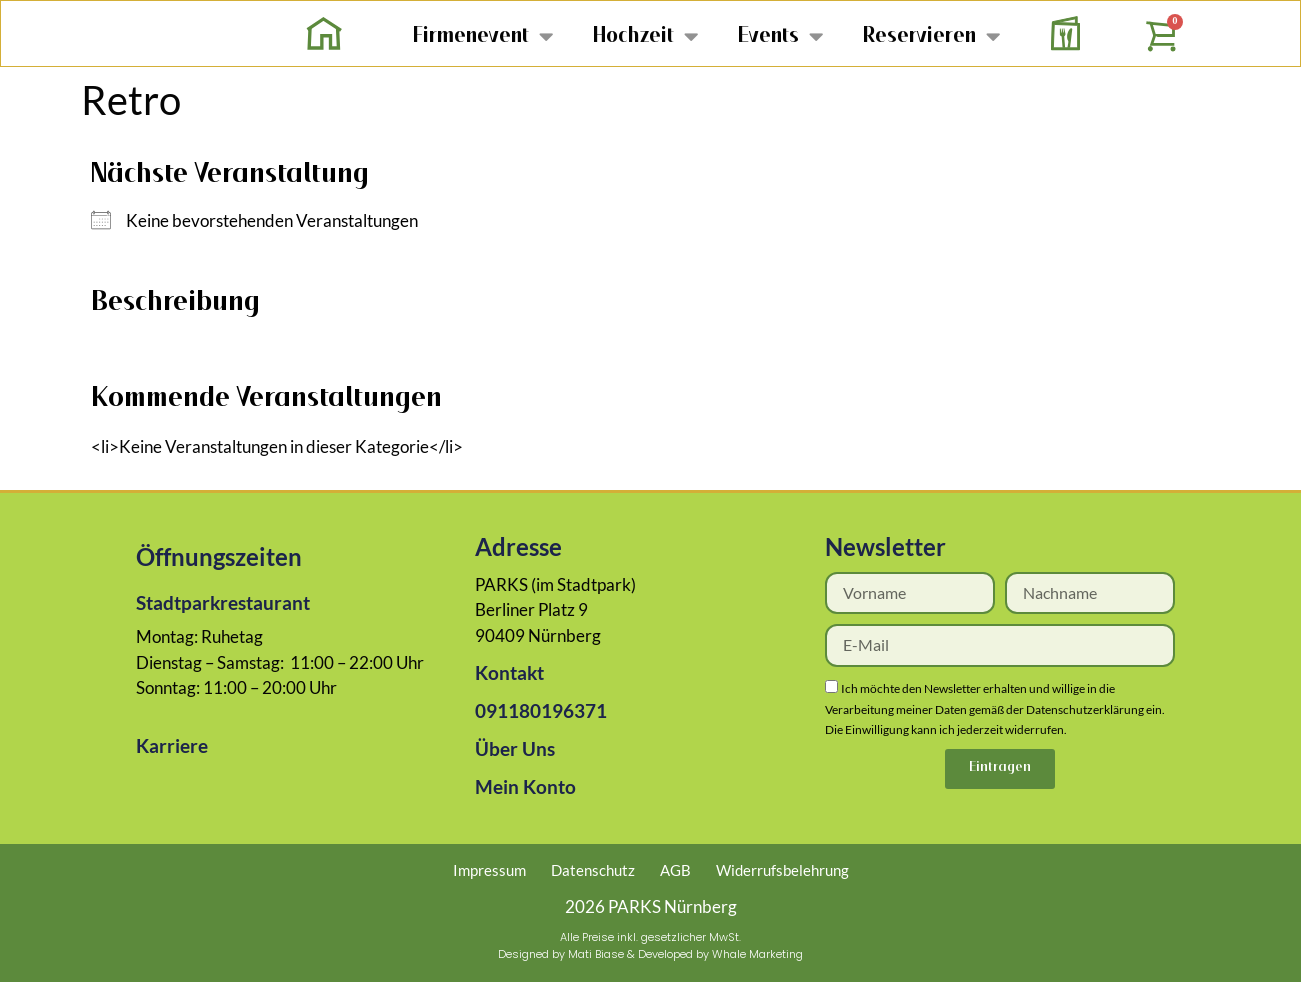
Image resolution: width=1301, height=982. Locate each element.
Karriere (172, 745)
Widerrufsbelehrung (782, 870)
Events (780, 35)
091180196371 (541, 710)
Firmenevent (483, 35)
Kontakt (509, 672)
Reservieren (931, 35)
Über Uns (515, 748)
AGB (675, 870)
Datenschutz (593, 870)
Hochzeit (645, 35)
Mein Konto (525, 786)
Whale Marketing (757, 954)
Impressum (489, 870)
